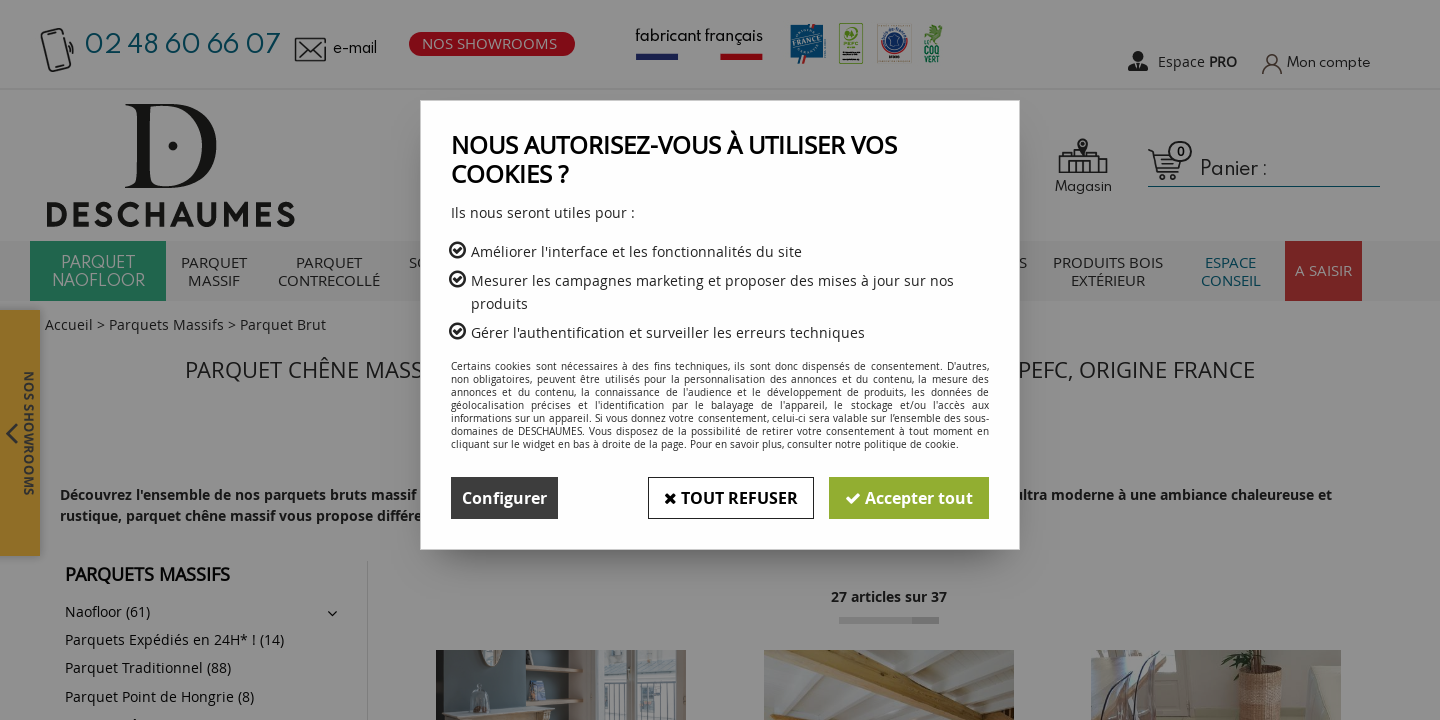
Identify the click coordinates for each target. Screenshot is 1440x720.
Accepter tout (909, 498)
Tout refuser (731, 498)
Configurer (504, 498)
